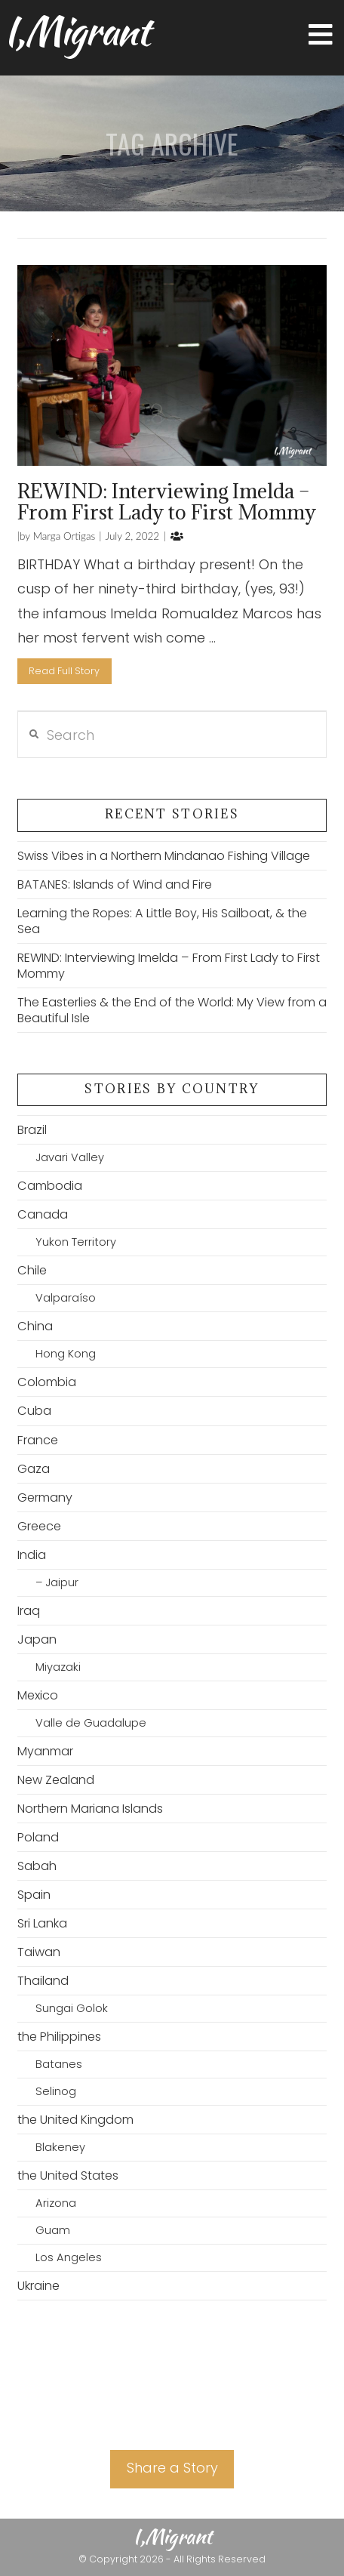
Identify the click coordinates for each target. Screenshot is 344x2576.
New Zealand (55, 1780)
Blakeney (60, 2147)
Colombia (46, 1382)
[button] (321, 35)
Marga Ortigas (62, 536)
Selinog (55, 2091)
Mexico (37, 1695)
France (37, 1440)
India (31, 1555)
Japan (37, 1639)
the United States (67, 2175)
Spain (34, 1894)
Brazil (32, 1130)
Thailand (43, 1980)
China (35, 1326)
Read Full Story (64, 670)
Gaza (33, 1469)
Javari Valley (69, 1157)
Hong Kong (65, 1353)
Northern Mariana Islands (90, 1808)
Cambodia (49, 1185)
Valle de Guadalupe (90, 1722)
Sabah (37, 1866)
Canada (42, 1214)
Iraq (28, 1610)
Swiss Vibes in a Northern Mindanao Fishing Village (163, 855)
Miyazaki (58, 1667)
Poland (38, 1837)
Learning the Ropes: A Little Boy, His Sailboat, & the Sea (162, 921)
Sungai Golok (71, 2008)
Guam (52, 2230)
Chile (32, 1270)
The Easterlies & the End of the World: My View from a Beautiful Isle (172, 1010)
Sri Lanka (42, 1923)
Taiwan (38, 1952)
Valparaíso (65, 1297)
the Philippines (59, 2036)
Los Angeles (68, 2257)
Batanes (58, 2064)
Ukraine (38, 2285)
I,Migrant (76, 31)
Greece (39, 1526)
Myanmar (45, 1751)
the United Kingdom (75, 2119)
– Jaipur (56, 1582)
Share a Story (172, 2467)
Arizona (55, 2203)
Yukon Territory (75, 1241)
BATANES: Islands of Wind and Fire (114, 884)
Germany (44, 1497)
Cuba (34, 1410)
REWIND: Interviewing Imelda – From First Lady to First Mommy (166, 501)
